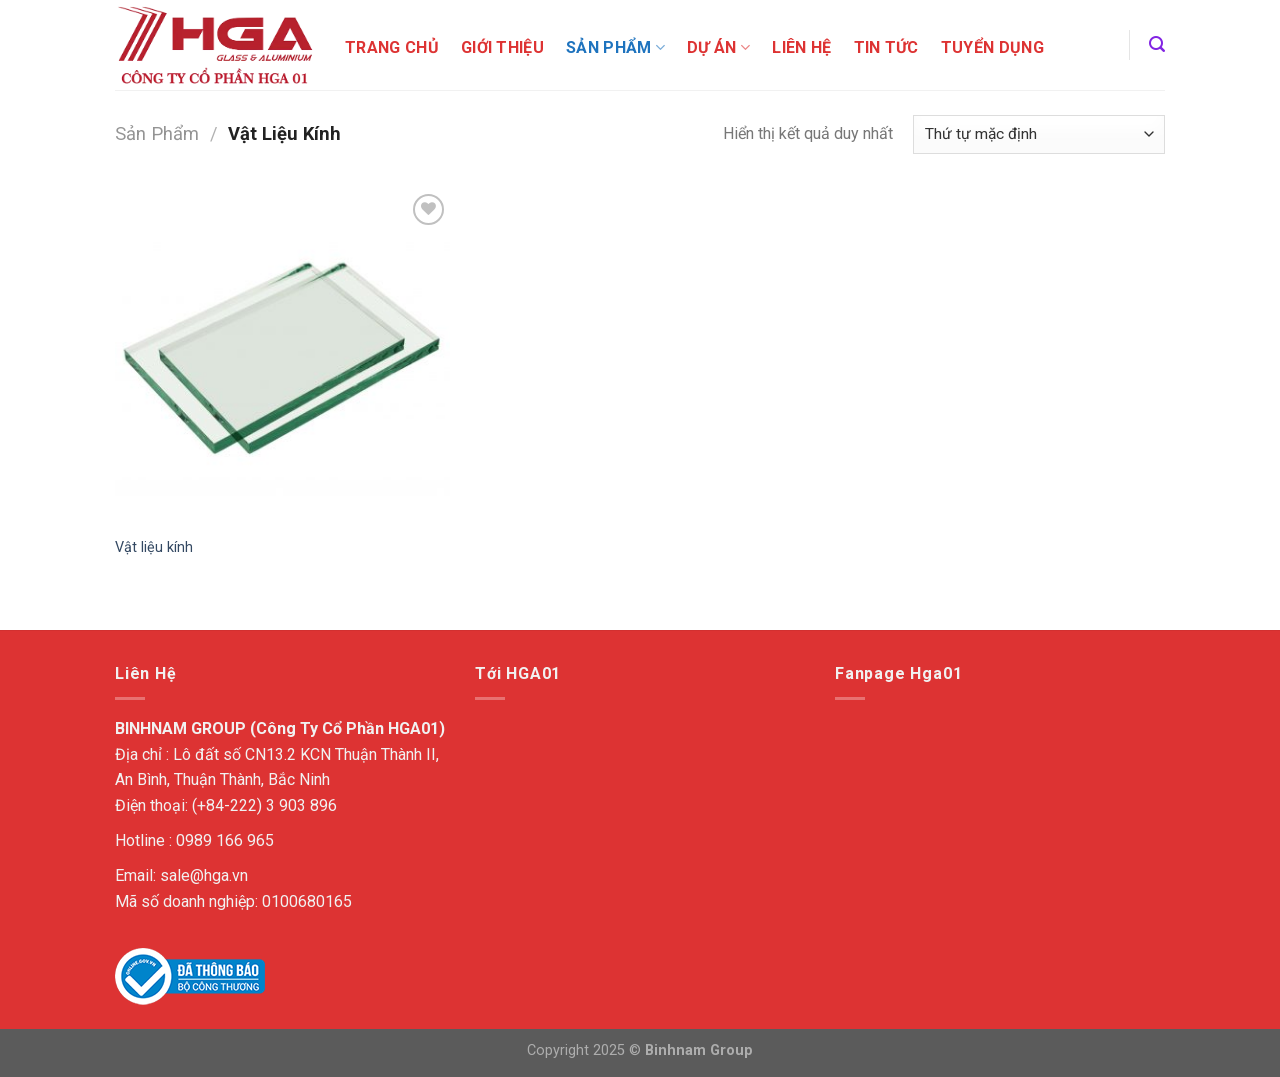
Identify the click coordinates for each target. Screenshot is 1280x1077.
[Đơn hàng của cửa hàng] (1039, 134)
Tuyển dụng (992, 47)
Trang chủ (392, 47)
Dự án (718, 47)
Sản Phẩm (615, 47)
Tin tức (886, 47)
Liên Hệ (801, 47)
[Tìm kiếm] (1157, 44)
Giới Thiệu (502, 47)
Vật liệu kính (154, 547)
